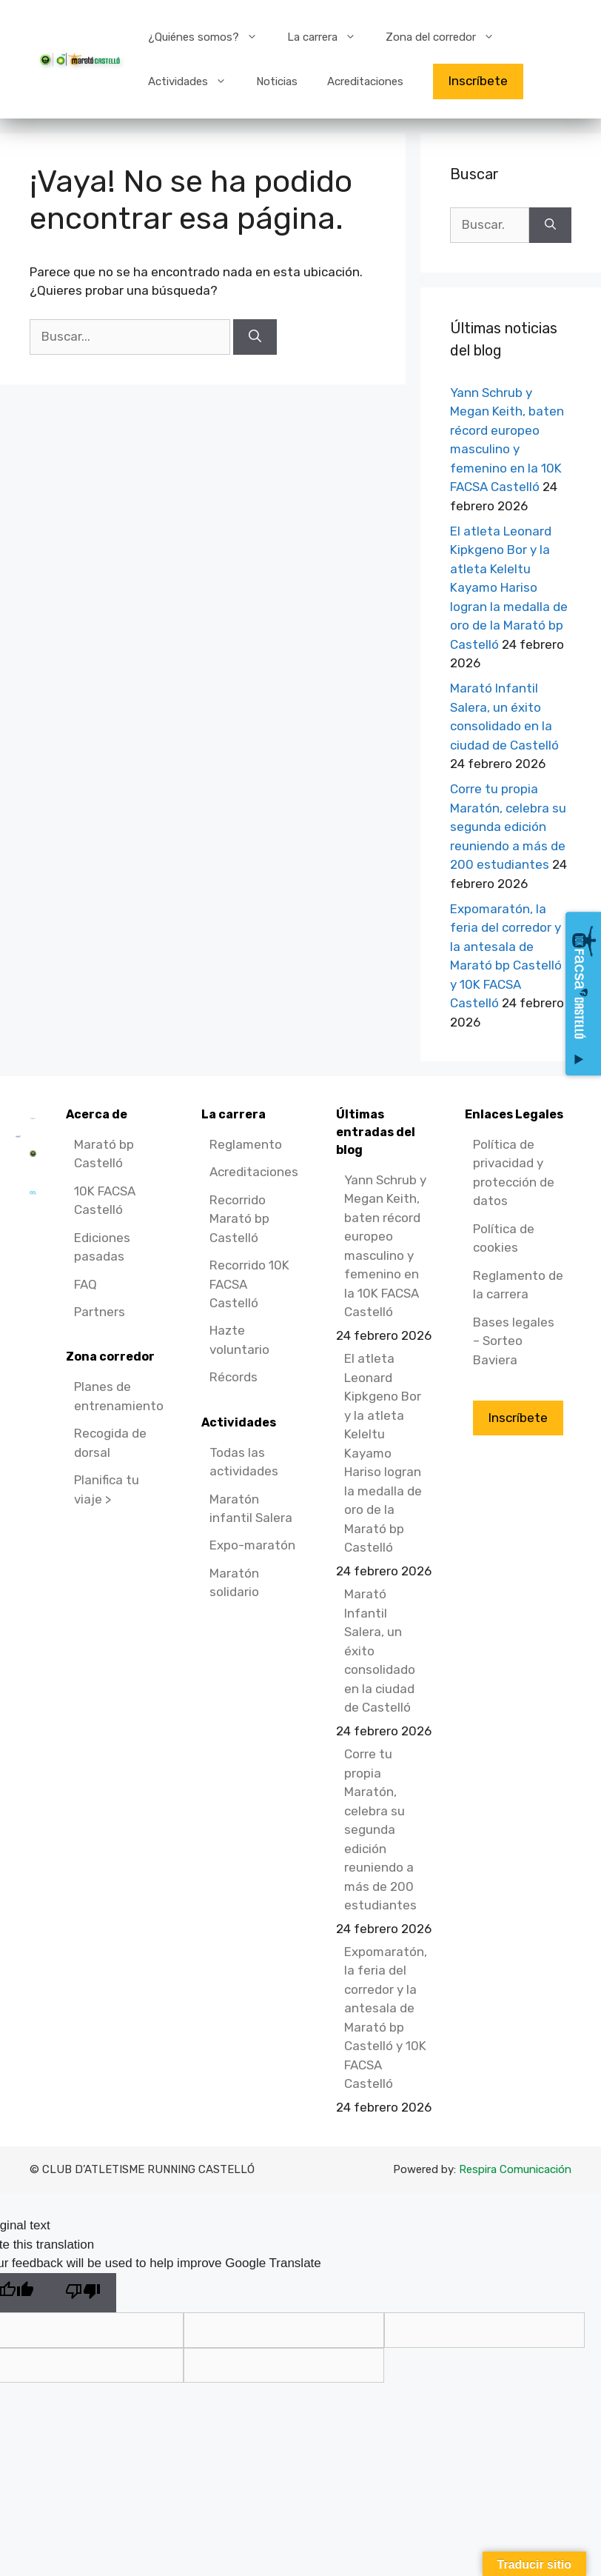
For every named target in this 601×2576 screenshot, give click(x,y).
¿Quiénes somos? (210, 37)
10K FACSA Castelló (104, 1201)
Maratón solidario (234, 1583)
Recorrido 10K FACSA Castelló (249, 1284)
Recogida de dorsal (110, 1443)
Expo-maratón (252, 1545)
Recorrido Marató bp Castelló (239, 1218)
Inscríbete (478, 80)
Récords (233, 1376)
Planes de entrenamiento (119, 1396)
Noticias (277, 81)
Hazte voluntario (239, 1340)
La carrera (329, 37)
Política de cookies (503, 1238)
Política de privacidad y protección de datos (513, 1173)
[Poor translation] (83, 2293)
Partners (99, 1311)
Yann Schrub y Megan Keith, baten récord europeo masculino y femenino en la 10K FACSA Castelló (385, 1246)
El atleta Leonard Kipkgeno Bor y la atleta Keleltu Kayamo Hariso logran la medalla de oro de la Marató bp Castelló (509, 588)
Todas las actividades (243, 1462)
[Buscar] (255, 337)
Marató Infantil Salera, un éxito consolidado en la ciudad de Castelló (379, 1650)
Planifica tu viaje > (106, 1489)
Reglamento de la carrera (518, 1285)
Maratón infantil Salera (250, 1509)
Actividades (194, 81)
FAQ (85, 1284)
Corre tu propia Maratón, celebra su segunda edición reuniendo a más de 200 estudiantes (508, 826)
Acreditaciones (365, 81)
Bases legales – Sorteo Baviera (513, 1341)
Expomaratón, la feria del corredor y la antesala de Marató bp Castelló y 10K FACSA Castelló (385, 2018)
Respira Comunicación (515, 2169)
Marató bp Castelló (104, 1154)
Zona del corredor (447, 37)
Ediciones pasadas (102, 1247)
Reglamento (245, 1144)
